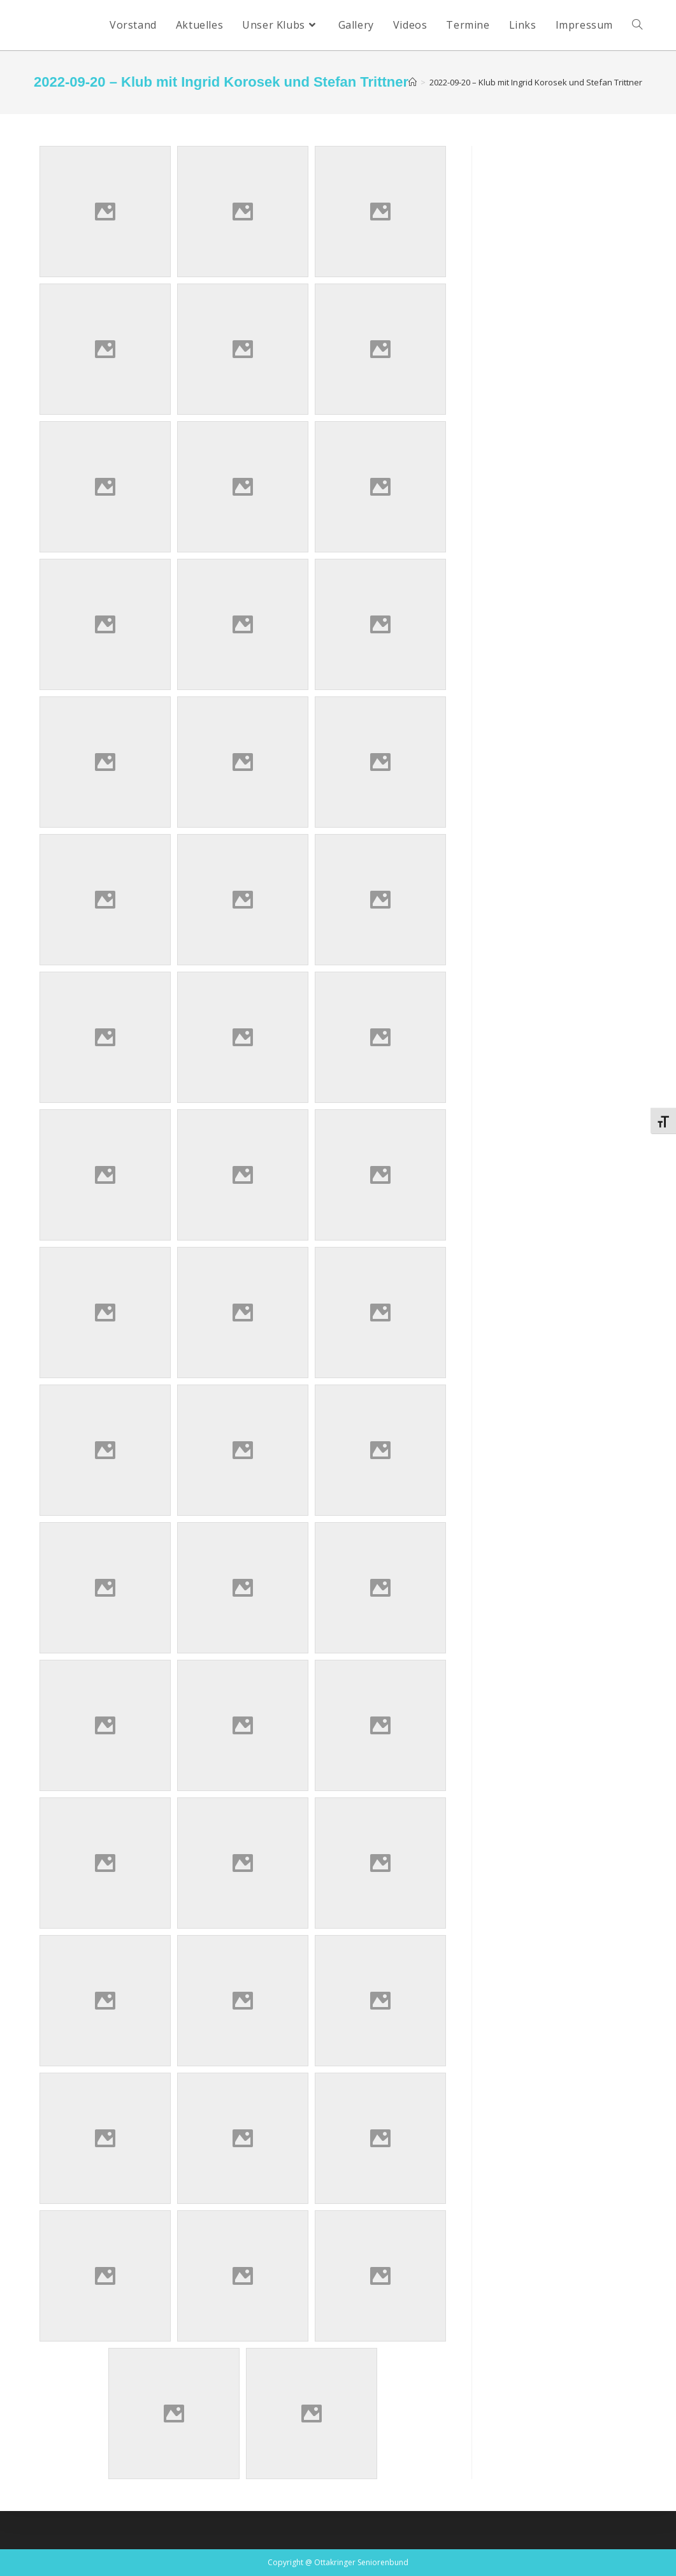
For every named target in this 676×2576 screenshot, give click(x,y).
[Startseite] (412, 82)
